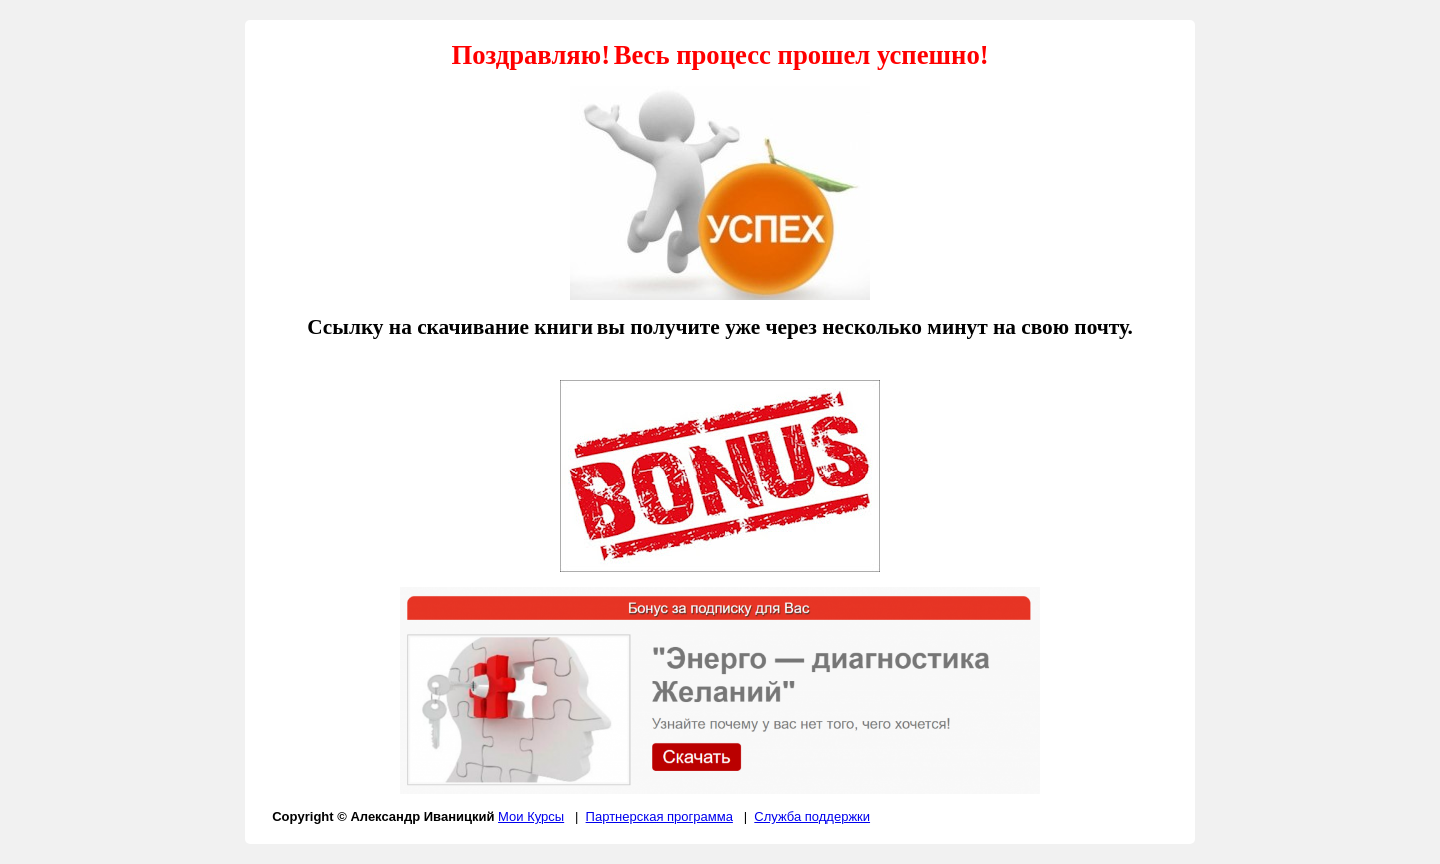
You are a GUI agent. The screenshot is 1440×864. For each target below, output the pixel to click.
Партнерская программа (659, 816)
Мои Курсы (531, 816)
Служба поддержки (812, 816)
